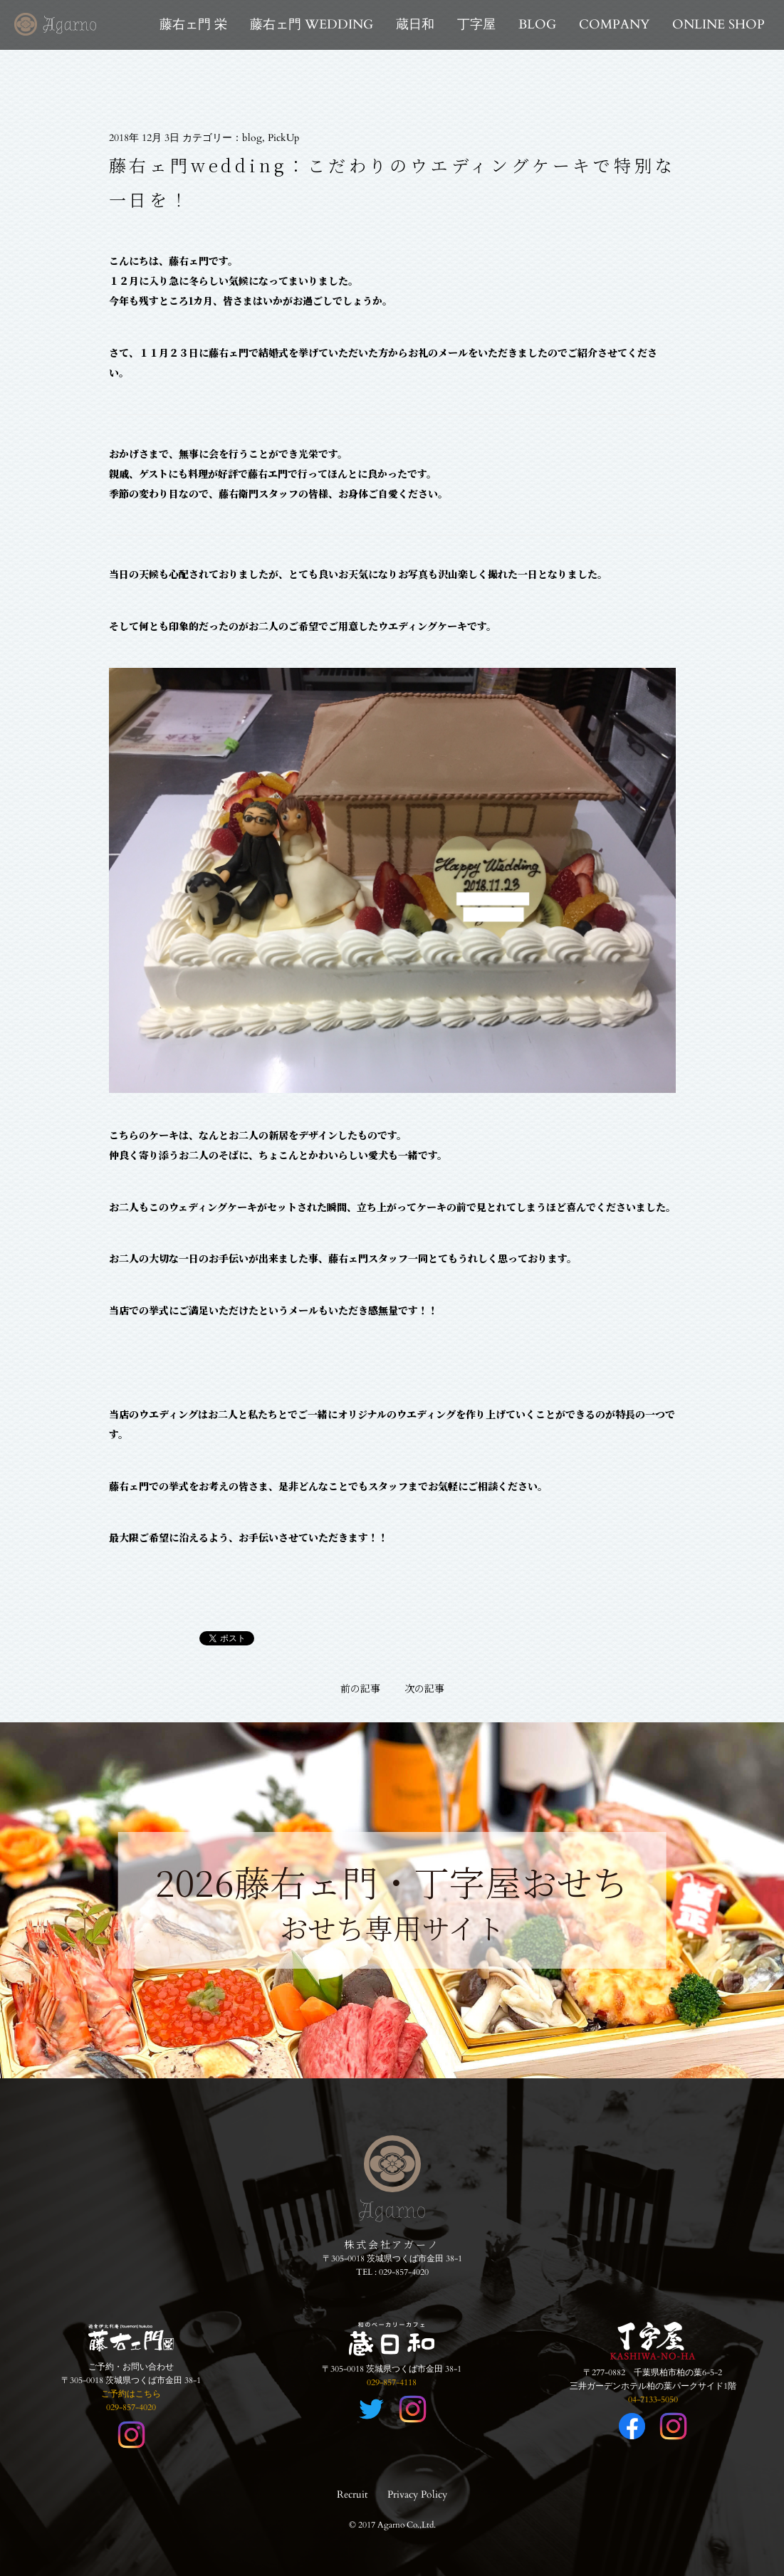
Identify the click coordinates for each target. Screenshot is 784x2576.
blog (252, 138)
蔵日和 (415, 24)
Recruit (352, 2494)
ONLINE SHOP (718, 24)
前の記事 (360, 1688)
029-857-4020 (404, 2272)
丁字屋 (476, 24)
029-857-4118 (392, 2382)
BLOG (537, 24)
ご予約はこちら (131, 2393)
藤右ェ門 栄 (193, 24)
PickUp (283, 138)
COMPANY (614, 24)
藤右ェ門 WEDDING (311, 24)
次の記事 (424, 1688)
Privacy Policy (417, 2494)
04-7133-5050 (653, 2399)
